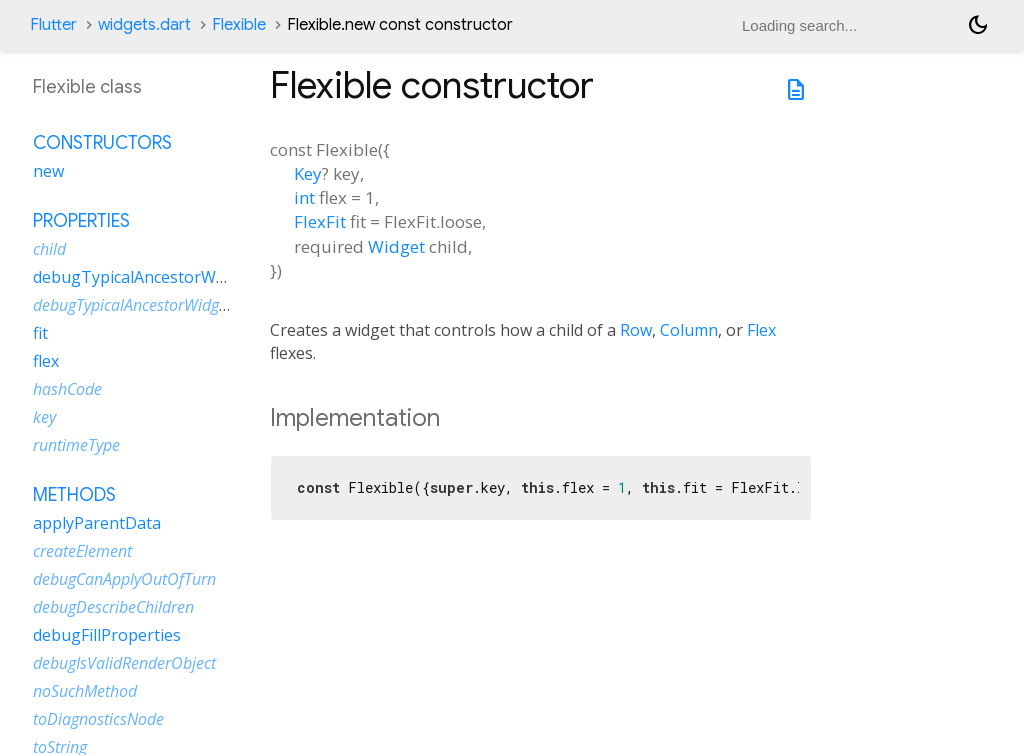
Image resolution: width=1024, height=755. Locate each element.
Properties (81, 221)
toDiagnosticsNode (98, 719)
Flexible (239, 25)
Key (308, 173)
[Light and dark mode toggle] (978, 25)
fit (40, 333)
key (44, 417)
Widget (396, 246)
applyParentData (97, 523)
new (48, 171)
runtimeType (76, 445)
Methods (74, 495)
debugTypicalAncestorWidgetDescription (172, 305)
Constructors (102, 143)
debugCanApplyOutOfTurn (124, 579)
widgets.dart (144, 25)
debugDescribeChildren (113, 607)
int (304, 197)
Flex (761, 330)
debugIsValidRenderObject (124, 663)
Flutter (53, 25)
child (49, 249)
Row (636, 330)
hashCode (67, 389)
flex (46, 361)
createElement (82, 551)
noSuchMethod (85, 691)
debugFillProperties (107, 635)
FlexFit (320, 221)
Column (689, 330)
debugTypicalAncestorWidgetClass (163, 277)
